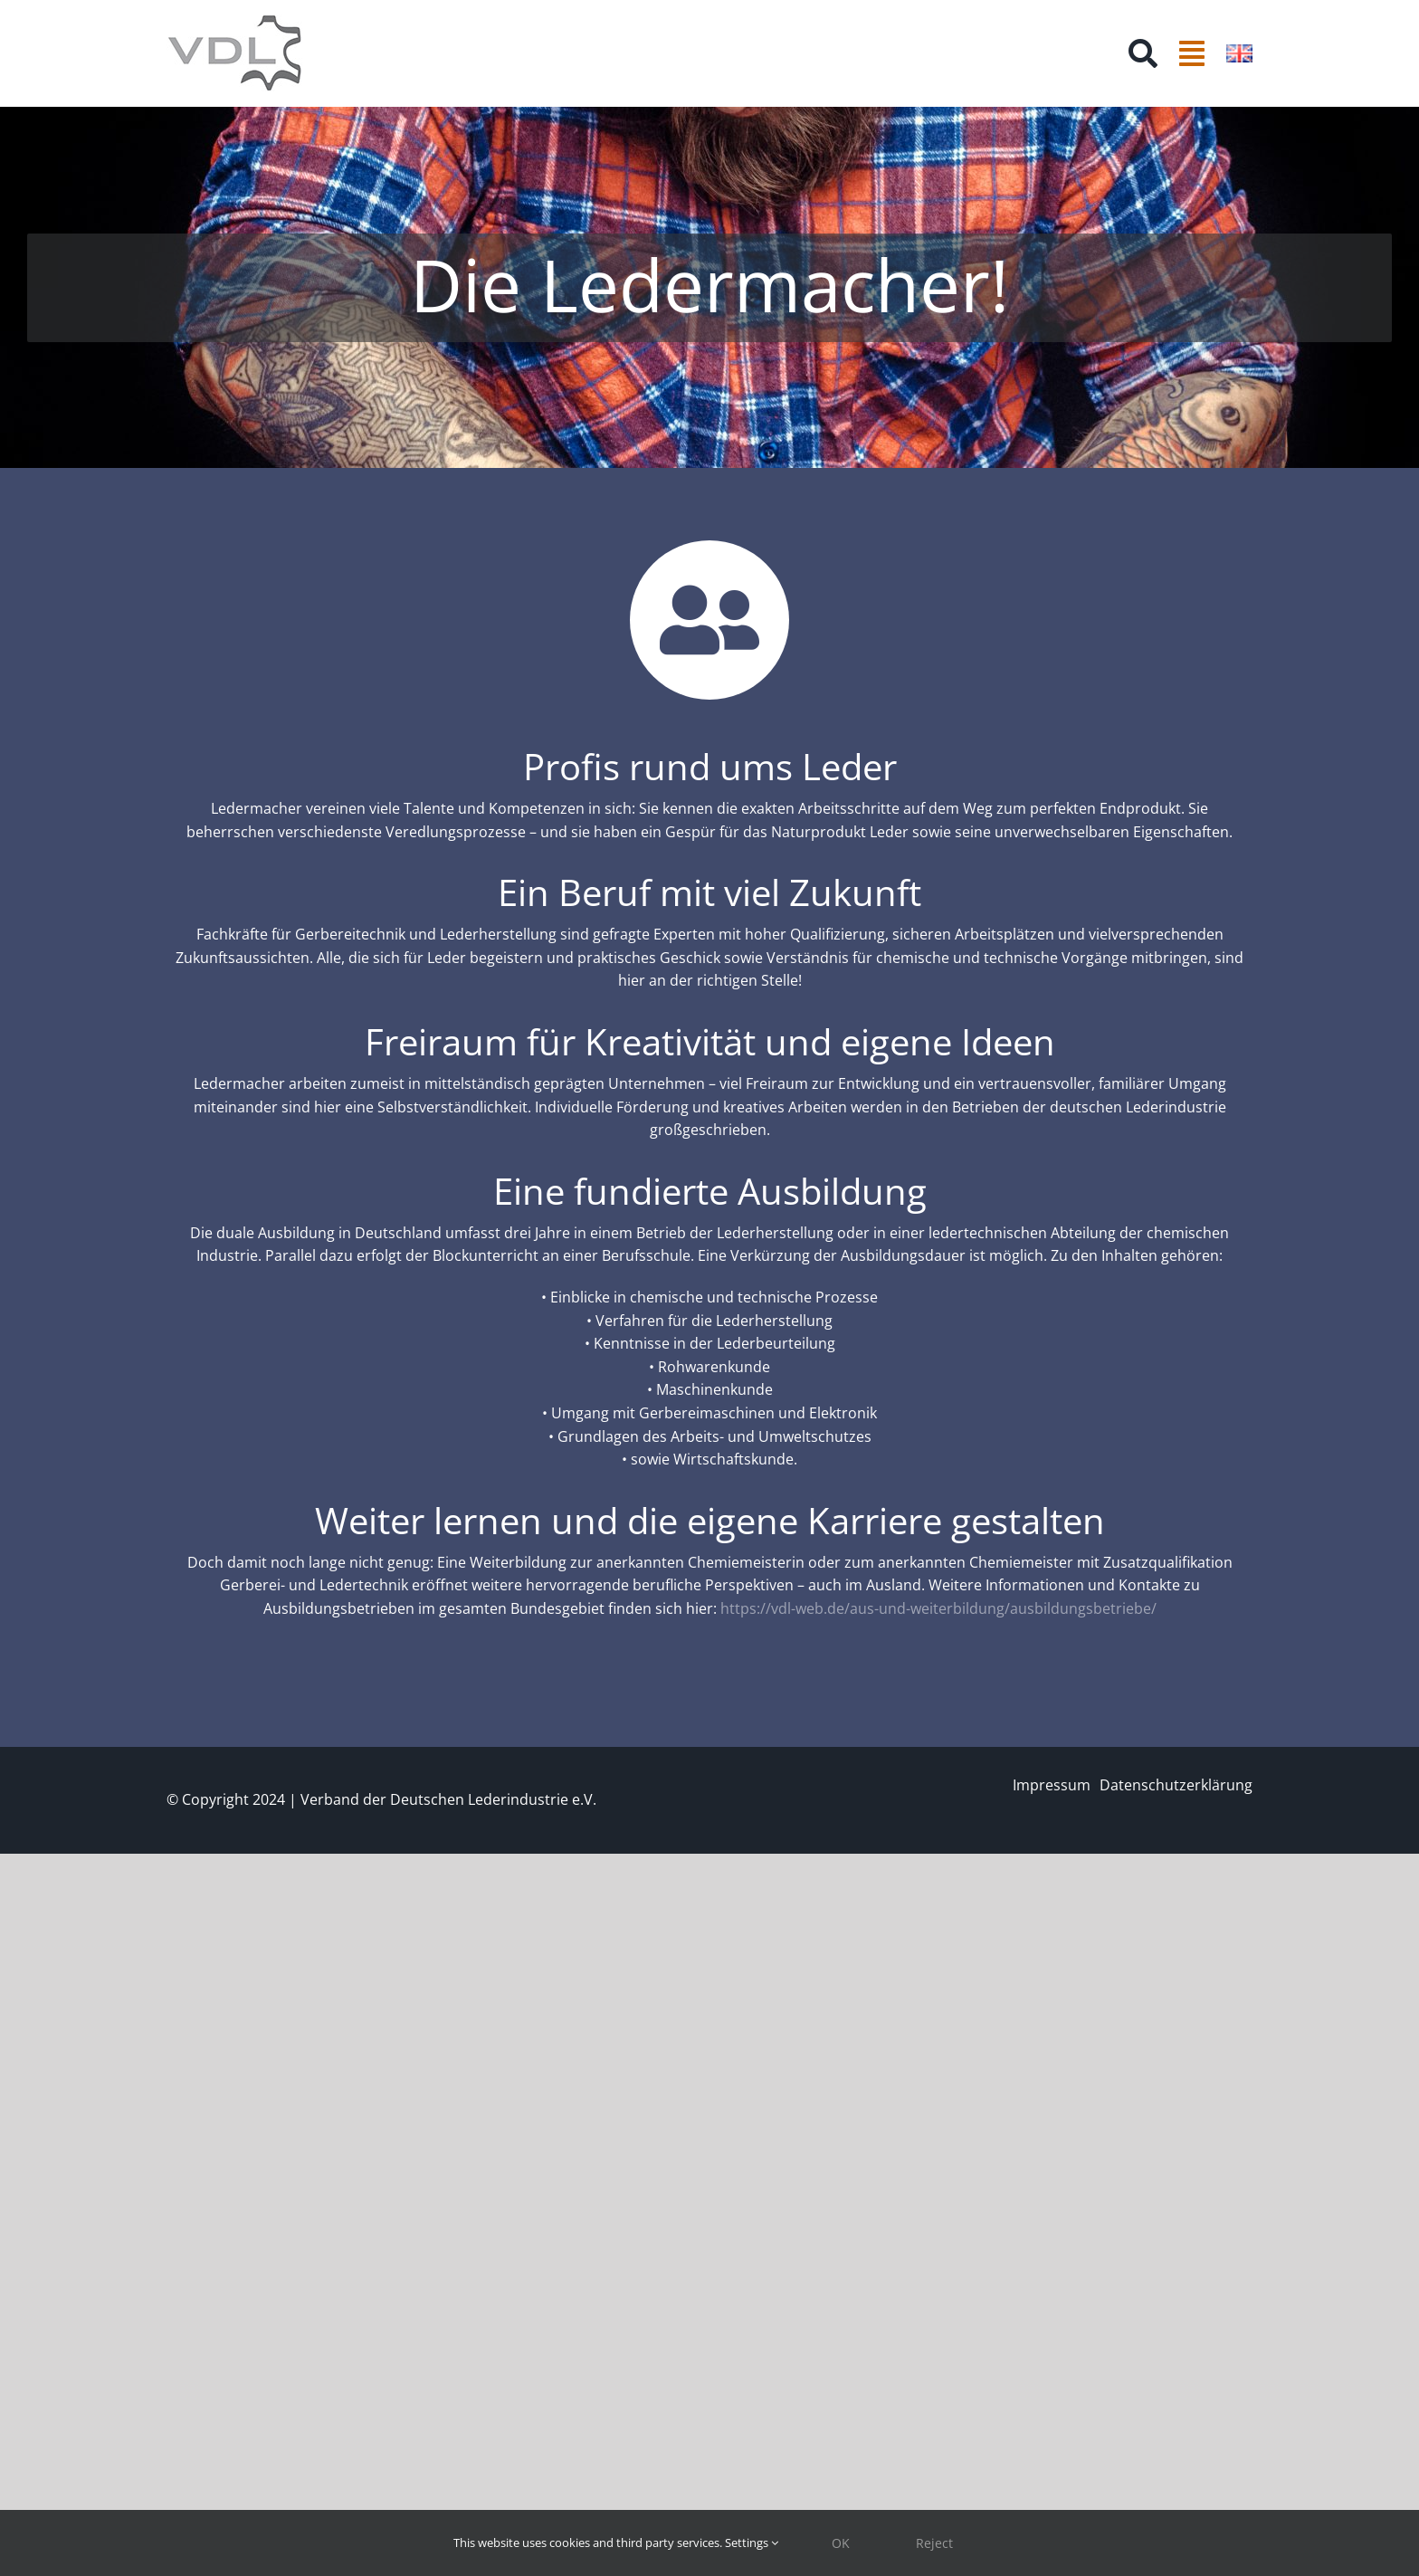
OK (841, 2543)
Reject (934, 2543)
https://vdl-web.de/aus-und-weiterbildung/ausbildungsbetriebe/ (938, 1608)
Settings (751, 2542)
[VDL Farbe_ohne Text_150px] (234, 22)
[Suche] (1143, 53)
